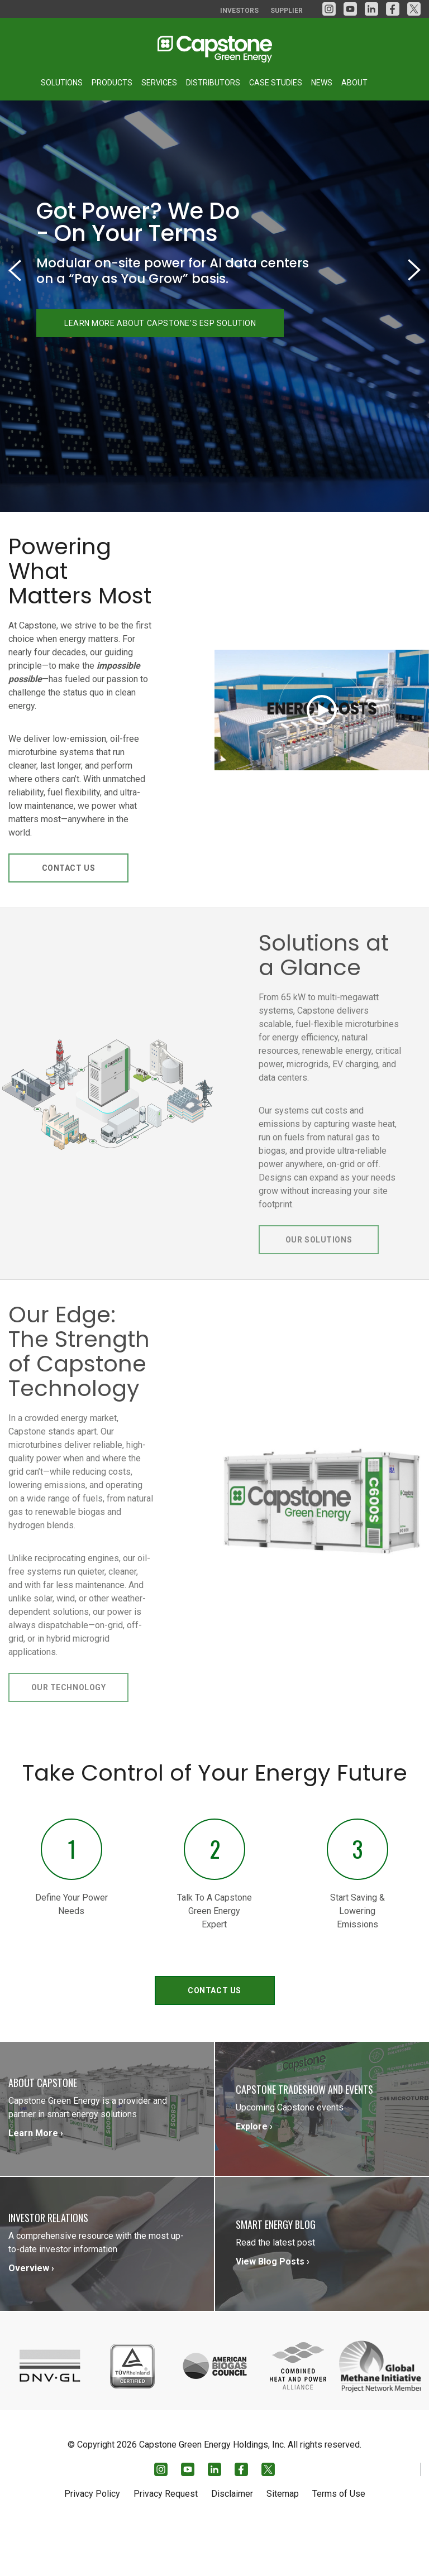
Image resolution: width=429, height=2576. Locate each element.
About (354, 82)
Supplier (286, 11)
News (321, 82)
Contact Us (69, 923)
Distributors (213, 82)
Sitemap (282, 2541)
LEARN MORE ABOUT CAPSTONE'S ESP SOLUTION (160, 377)
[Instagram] (329, 9)
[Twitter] (414, 9)
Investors (239, 11)
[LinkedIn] (371, 9)
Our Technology (68, 1742)
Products (112, 82)
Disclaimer (232, 2541)
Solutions (62, 82)
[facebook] (392, 9)
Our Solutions (318, 1295)
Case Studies (275, 82)
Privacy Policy (92, 2541)
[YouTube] (350, 9)
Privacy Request (166, 2541)
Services (159, 82)
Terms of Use (338, 2541)
